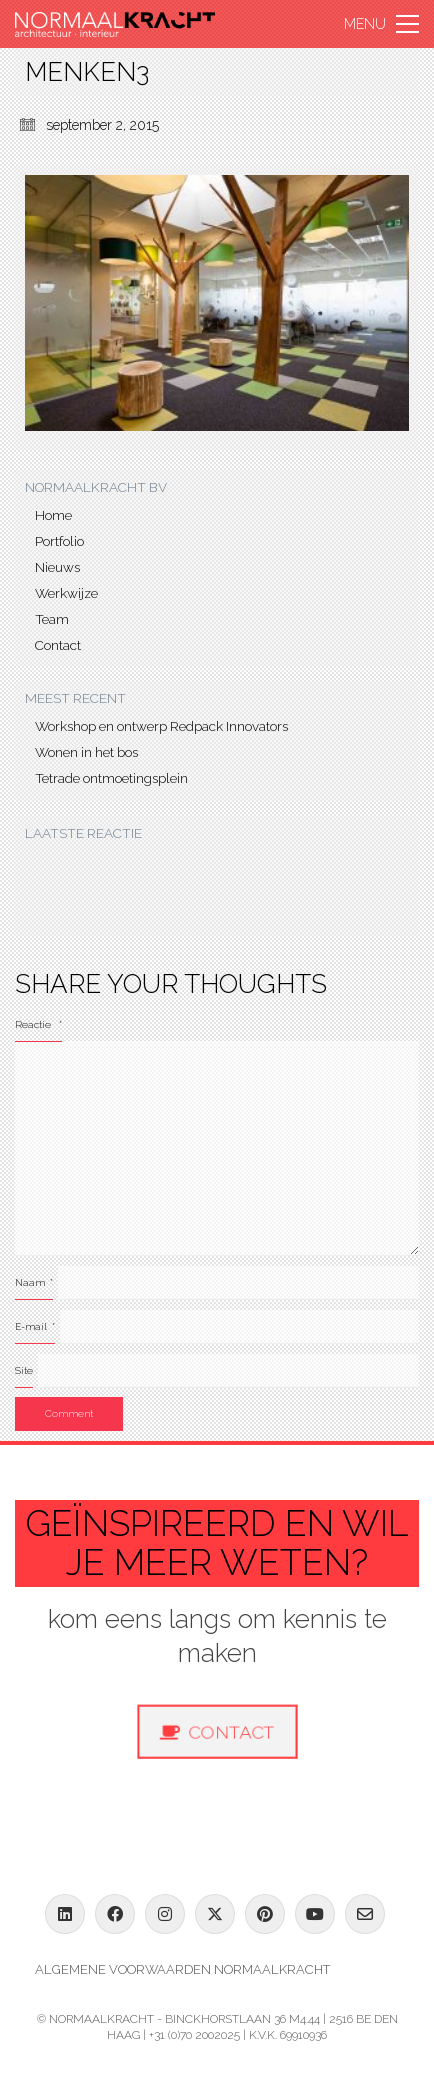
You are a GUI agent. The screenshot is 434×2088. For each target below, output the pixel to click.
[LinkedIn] (65, 1914)
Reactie (38, 1024)
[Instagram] (165, 1914)
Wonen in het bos (86, 752)
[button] (381, 24)
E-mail (35, 1326)
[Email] (365, 1914)
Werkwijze (66, 593)
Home (53, 515)
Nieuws (57, 567)
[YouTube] (315, 1914)
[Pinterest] (265, 1914)
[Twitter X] (215, 1914)
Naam (34, 1282)
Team (52, 619)
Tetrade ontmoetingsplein (111, 778)
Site (24, 1370)
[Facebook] (115, 1914)
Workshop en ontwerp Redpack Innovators (161, 726)
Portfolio (59, 541)
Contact (58, 645)
